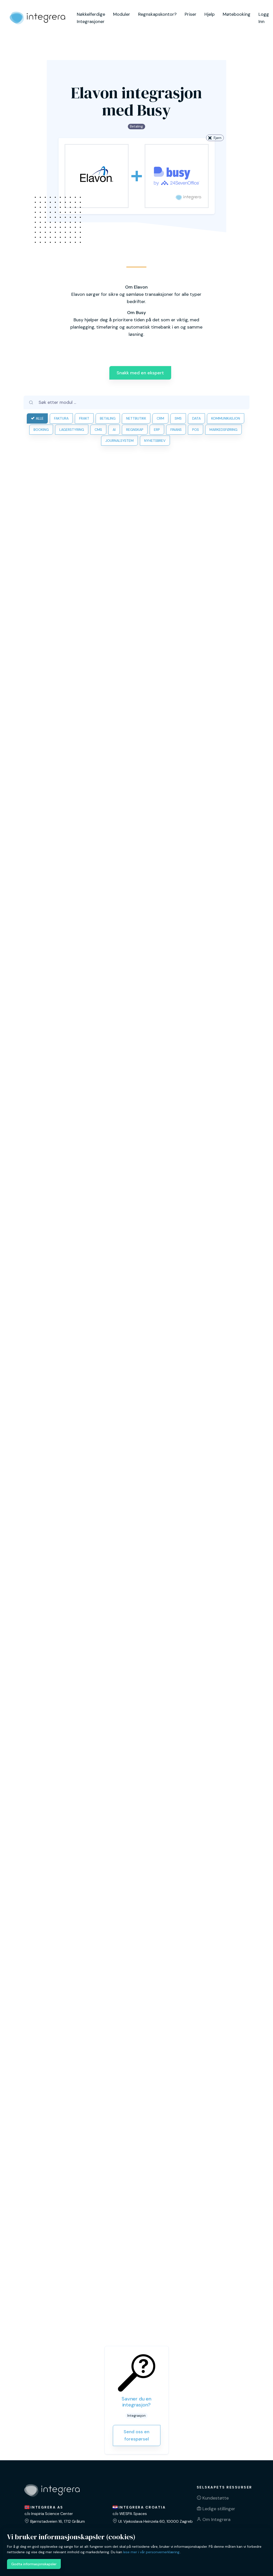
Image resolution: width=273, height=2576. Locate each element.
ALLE (37, 418)
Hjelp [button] (209, 14)
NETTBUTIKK (136, 418)
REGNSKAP (134, 429)
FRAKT (84, 418)
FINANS (176, 429)
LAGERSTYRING (71, 429)
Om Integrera (216, 2519)
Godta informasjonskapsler (34, 2564)
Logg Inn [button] (263, 18)
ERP (157, 429)
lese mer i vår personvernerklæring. (151, 2552)
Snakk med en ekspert (140, 373)
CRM (160, 418)
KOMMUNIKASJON (225, 418)
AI (114, 429)
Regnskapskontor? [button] (157, 14)
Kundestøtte (215, 2498)
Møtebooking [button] (236, 14)
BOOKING (41, 429)
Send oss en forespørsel (136, 2435)
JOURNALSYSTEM (119, 440)
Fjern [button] (214, 138)
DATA (196, 418)
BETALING (108, 418)
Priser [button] (190, 14)
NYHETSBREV (155, 440)
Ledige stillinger (218, 2509)
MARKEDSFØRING (223, 429)
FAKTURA (61, 418)
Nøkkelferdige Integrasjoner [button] (91, 18)
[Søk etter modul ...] (141, 402)
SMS (178, 418)
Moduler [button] (121, 14)
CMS (98, 429)
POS (195, 429)
